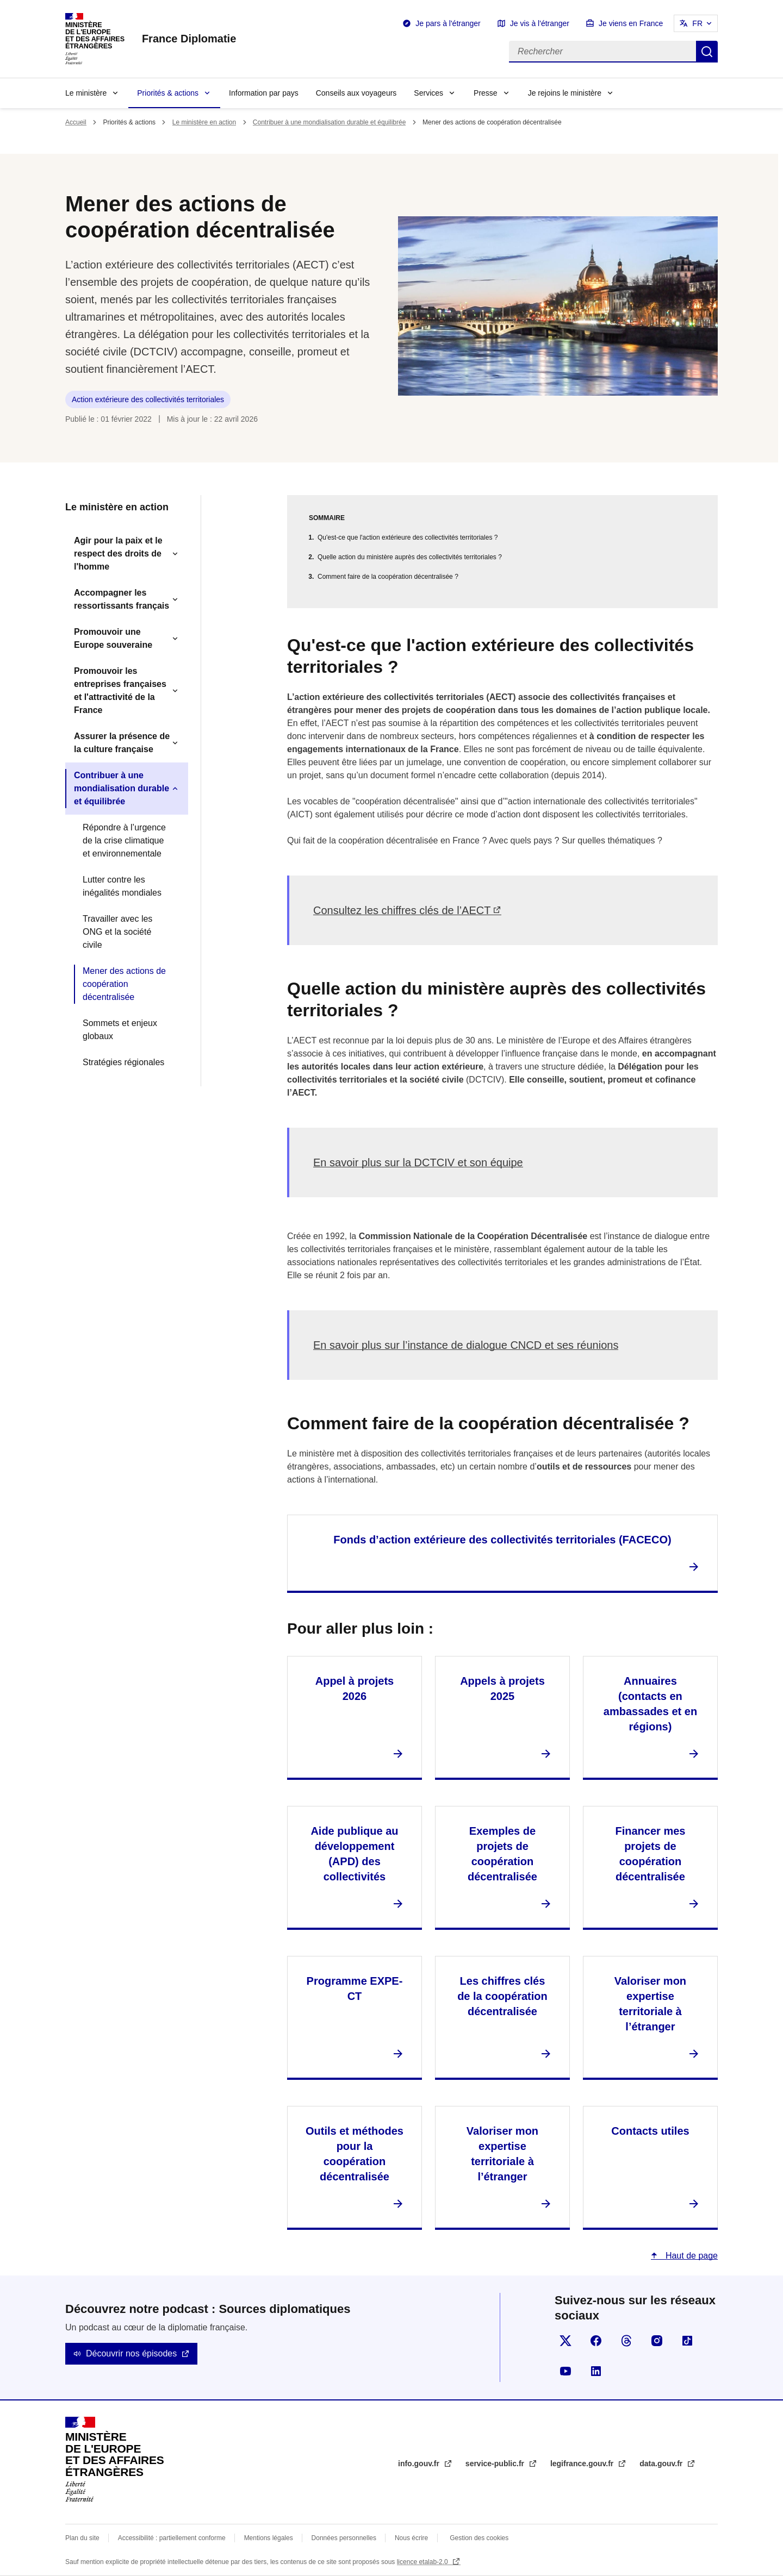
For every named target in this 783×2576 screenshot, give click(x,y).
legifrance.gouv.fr (583, 2463)
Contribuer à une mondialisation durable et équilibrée (329, 122)
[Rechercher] (602, 51)
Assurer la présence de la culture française (122, 742)
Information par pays (264, 93)
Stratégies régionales (123, 1062)
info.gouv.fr (420, 2463)
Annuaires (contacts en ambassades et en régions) (650, 1704)
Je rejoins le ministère (564, 93)
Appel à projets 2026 (354, 1688)
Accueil (75, 122)
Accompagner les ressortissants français (121, 599)
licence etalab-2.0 (423, 2562)
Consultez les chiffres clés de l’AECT (401, 910)
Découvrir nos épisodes (131, 2353)
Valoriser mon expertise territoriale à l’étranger (650, 2004)
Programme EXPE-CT (355, 1988)
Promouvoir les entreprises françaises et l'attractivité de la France (120, 690)
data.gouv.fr (662, 2463)
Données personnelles (344, 2538)
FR (697, 23)
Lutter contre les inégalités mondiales (122, 886)
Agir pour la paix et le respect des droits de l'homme (118, 553)
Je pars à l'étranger (447, 23)
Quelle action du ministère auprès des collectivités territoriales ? (410, 557)
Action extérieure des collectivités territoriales (148, 399)
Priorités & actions (167, 93)
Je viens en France (631, 23)
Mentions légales (268, 2538)
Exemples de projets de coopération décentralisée (502, 1854)
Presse (486, 93)
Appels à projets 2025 (502, 1688)
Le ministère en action (204, 122)
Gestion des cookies (479, 2538)
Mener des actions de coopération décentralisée (124, 984)
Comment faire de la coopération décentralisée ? (388, 576)
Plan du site (82, 2538)
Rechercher (707, 51)
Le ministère (86, 93)
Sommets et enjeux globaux (120, 1029)
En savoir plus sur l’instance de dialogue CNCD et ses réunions (465, 1345)
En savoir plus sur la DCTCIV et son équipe (418, 1162)
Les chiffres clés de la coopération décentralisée (502, 1996)
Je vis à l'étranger (539, 23)
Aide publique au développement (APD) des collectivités (354, 1854)
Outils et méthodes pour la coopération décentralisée (354, 2154)
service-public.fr (495, 2463)
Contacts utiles (650, 2131)
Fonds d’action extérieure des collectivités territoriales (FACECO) (502, 1540)
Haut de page (690, 2255)
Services (428, 93)
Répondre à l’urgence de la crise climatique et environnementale (124, 840)
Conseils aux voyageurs (356, 93)
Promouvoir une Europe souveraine (113, 638)
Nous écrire (411, 2538)
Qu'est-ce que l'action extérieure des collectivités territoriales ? (408, 537)
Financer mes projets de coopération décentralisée (650, 1854)
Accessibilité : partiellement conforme (172, 2538)
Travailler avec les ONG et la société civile (117, 931)
